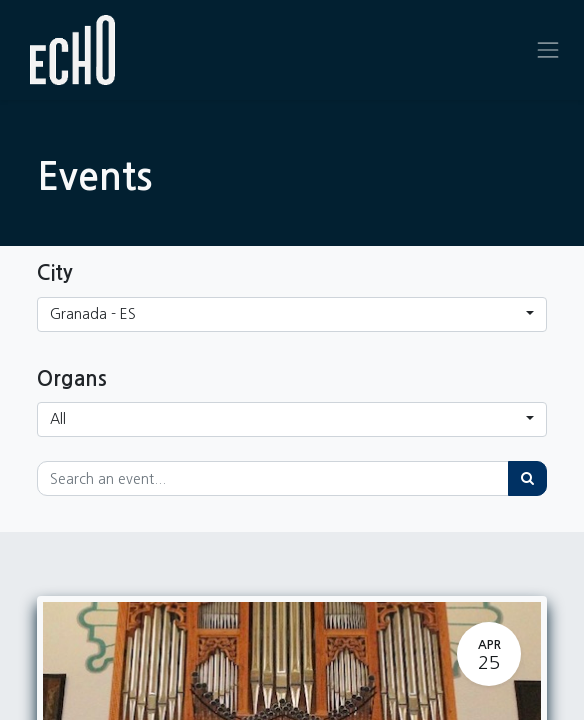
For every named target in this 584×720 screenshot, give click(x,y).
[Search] (527, 478)
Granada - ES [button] (93, 314)
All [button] (58, 419)
